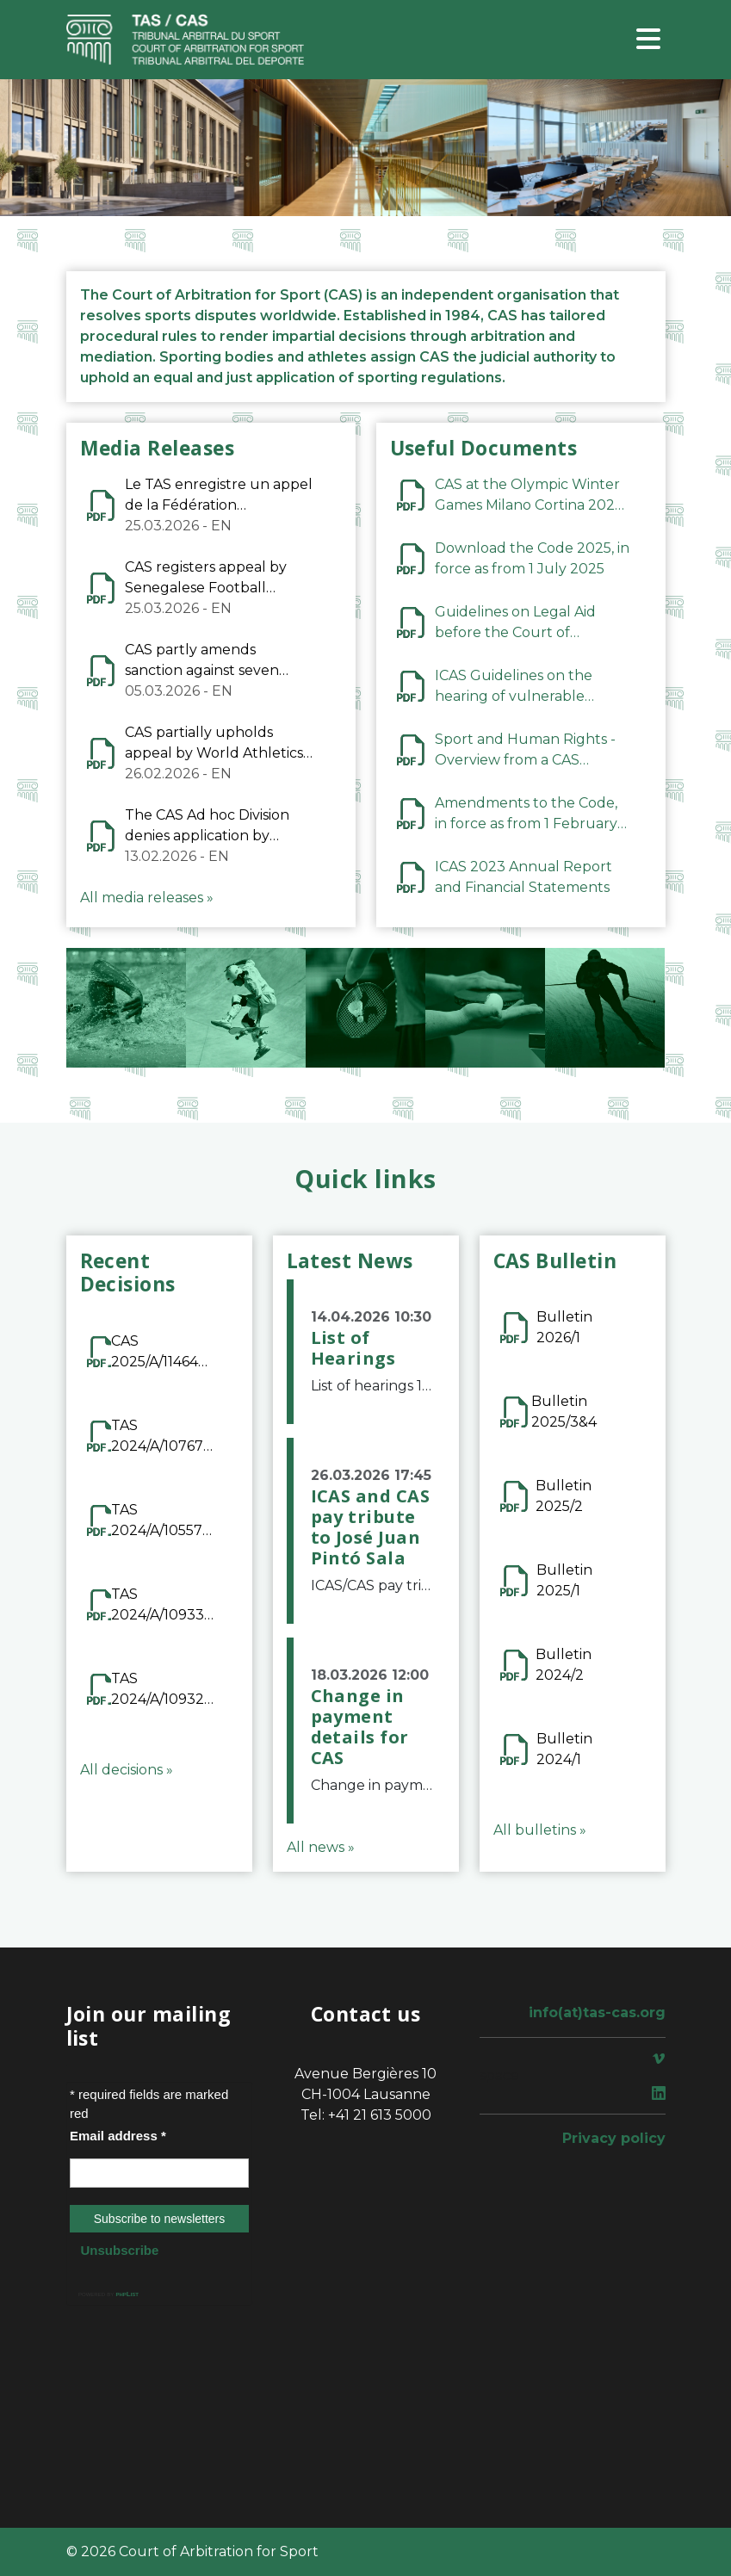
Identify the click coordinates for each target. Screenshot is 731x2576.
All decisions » (126, 1770)
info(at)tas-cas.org (597, 2012)
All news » (321, 1847)
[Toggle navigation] (648, 40)
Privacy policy (614, 2138)
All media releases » (147, 897)
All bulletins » (539, 1830)
